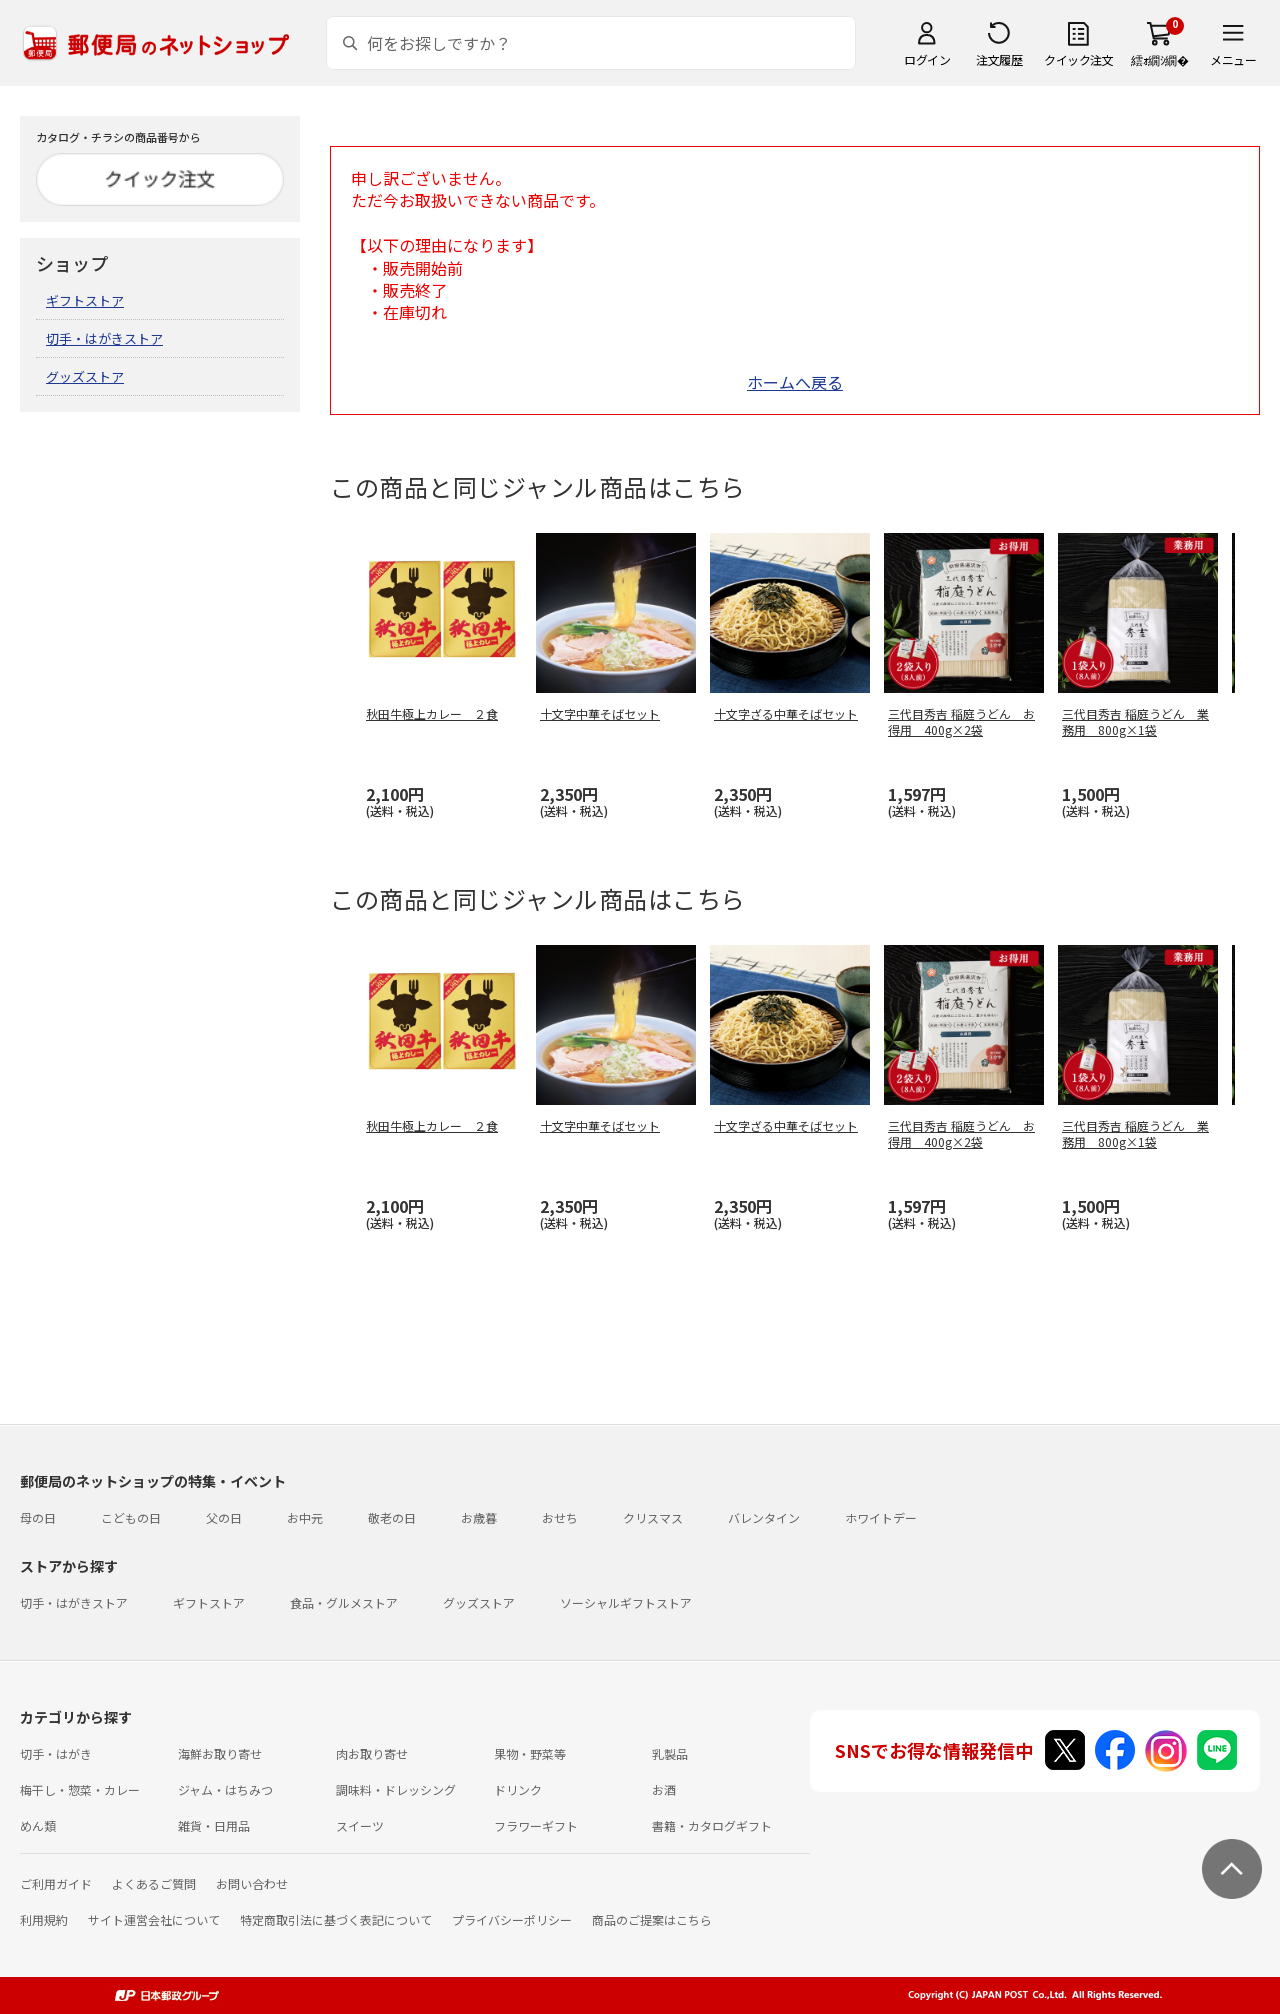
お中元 (305, 1517)
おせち (560, 1517)
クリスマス (653, 1517)
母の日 (38, 1517)
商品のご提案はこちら (652, 1919)
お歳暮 (479, 1517)
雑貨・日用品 (214, 1825)
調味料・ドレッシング (396, 1789)
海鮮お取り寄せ (220, 1753)
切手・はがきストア (104, 338)
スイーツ (360, 1825)
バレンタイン (764, 1517)
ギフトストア (85, 300)
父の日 (224, 1517)
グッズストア (85, 376)
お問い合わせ (252, 1883)
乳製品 (670, 1753)
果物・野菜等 (530, 1753)
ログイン (927, 59)
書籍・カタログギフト (712, 1825)
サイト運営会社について (154, 1919)
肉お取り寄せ (372, 1753)
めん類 (38, 1825)
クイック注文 (1078, 59)
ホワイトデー (881, 1517)
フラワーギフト (536, 1825)
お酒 (664, 1789)
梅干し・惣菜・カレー (80, 1789)
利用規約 (44, 1919)
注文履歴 (999, 59)
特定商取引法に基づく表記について (336, 1919)
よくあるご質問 (154, 1883)
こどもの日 (131, 1517)
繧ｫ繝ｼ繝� (1159, 59)
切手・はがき (56, 1753)
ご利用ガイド (56, 1883)
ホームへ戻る (795, 382)
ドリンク (518, 1789)
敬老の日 (392, 1517)
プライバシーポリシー (512, 1919)
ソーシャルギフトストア (626, 1602)
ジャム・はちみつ (225, 1789)
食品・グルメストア (344, 1602)
